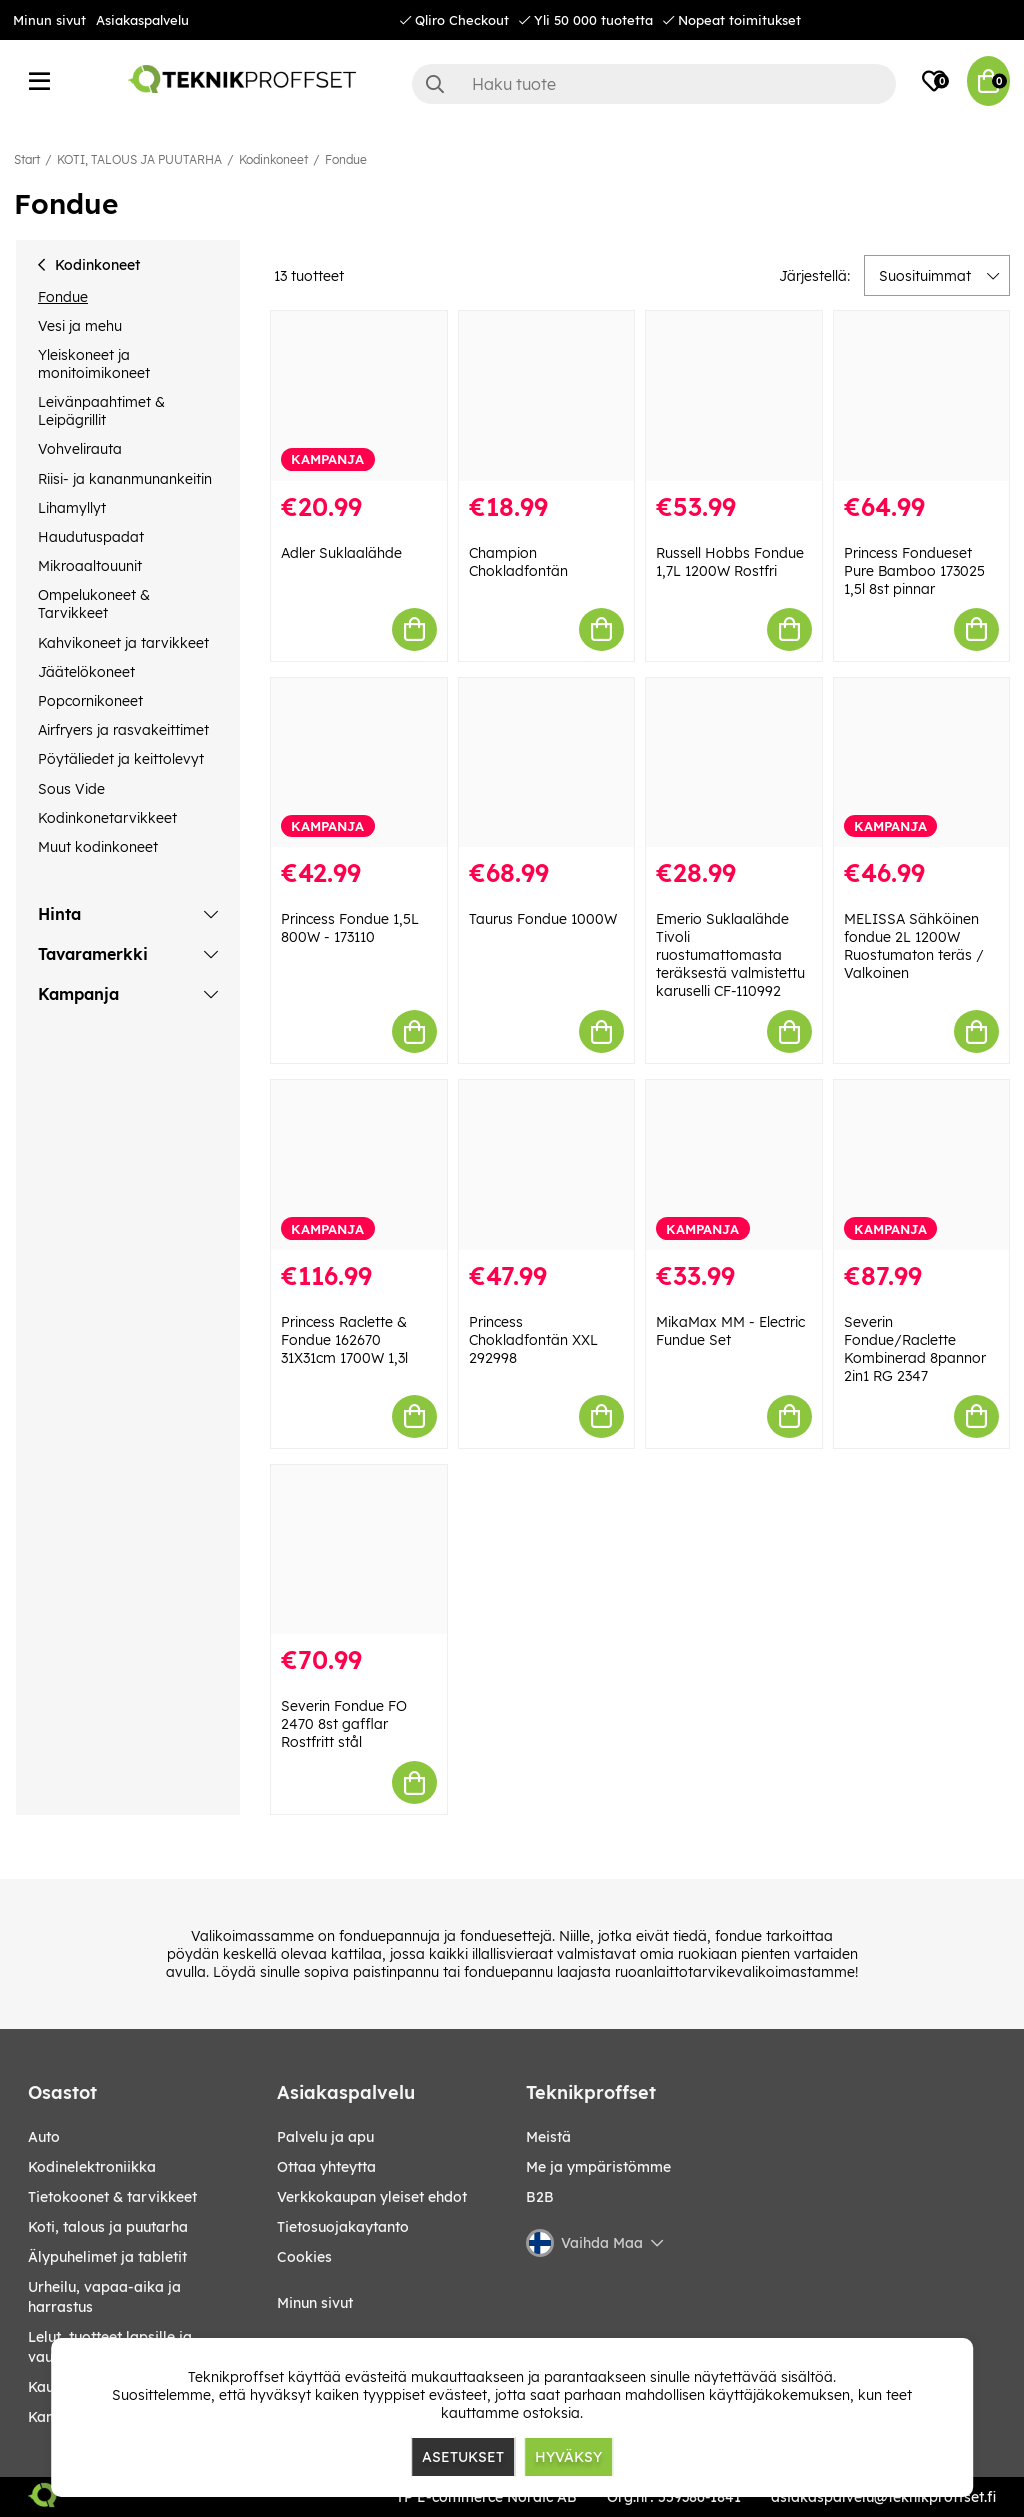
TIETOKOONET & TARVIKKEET (112, 2197)
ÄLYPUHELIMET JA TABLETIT (107, 2257)
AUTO (44, 2137)
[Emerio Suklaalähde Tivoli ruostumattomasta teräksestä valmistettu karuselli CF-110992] (734, 763)
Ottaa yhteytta (326, 2167)
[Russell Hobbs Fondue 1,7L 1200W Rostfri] (734, 396)
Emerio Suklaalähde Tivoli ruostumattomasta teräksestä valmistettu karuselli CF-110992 (730, 955)
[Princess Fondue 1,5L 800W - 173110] (359, 763)
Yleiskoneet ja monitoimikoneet (94, 364)
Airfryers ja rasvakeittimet (123, 730)
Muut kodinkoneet (98, 847)
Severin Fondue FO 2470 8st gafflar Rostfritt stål (344, 1724)
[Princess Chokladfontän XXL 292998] (547, 1165)
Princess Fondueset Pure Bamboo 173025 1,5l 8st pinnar (914, 571)
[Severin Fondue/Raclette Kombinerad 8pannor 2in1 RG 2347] (922, 1165)
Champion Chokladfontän (518, 562)
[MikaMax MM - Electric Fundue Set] (734, 1165)
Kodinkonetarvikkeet (107, 818)
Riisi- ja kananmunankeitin (125, 479)
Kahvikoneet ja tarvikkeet (123, 643)
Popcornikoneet (90, 701)
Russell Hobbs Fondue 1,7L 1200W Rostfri (730, 562)
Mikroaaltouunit (90, 566)
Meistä (548, 2137)
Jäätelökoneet (86, 672)
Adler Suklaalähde (341, 553)
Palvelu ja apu (325, 2137)
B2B (540, 2197)
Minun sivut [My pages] (315, 2303)
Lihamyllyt (72, 508)
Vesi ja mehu (80, 326)
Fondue (346, 159)
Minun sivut (49, 20)
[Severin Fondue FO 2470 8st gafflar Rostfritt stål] (359, 1550)
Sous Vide (71, 789)
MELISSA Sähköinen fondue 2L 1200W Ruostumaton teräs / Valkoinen (914, 946)
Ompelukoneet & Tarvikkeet (94, 604)
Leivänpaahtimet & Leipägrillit (101, 411)
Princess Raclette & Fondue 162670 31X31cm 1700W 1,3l (344, 1340)
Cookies (304, 2257)
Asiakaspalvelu (142, 20)
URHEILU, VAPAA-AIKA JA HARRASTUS (104, 2297)
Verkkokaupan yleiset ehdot (372, 2197)
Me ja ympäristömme (598, 2167)
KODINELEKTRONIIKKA (92, 2167)
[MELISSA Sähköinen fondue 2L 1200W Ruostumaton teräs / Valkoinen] (922, 763)
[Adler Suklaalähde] (359, 396)
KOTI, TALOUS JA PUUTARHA (139, 159)
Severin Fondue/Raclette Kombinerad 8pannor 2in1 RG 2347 (915, 1349)
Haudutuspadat (91, 537)
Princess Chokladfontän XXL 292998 (533, 1340)
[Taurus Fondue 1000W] (547, 763)
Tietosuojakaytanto (343, 2227)
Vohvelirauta (80, 449)
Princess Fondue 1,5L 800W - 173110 (350, 928)
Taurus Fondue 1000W (543, 919)
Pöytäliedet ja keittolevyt (121, 759)
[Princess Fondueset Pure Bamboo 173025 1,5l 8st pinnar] (922, 396)
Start (27, 159)
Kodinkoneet (273, 159)
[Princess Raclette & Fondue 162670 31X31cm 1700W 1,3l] (359, 1165)
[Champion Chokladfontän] (547, 396)
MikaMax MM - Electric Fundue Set (730, 1331)
